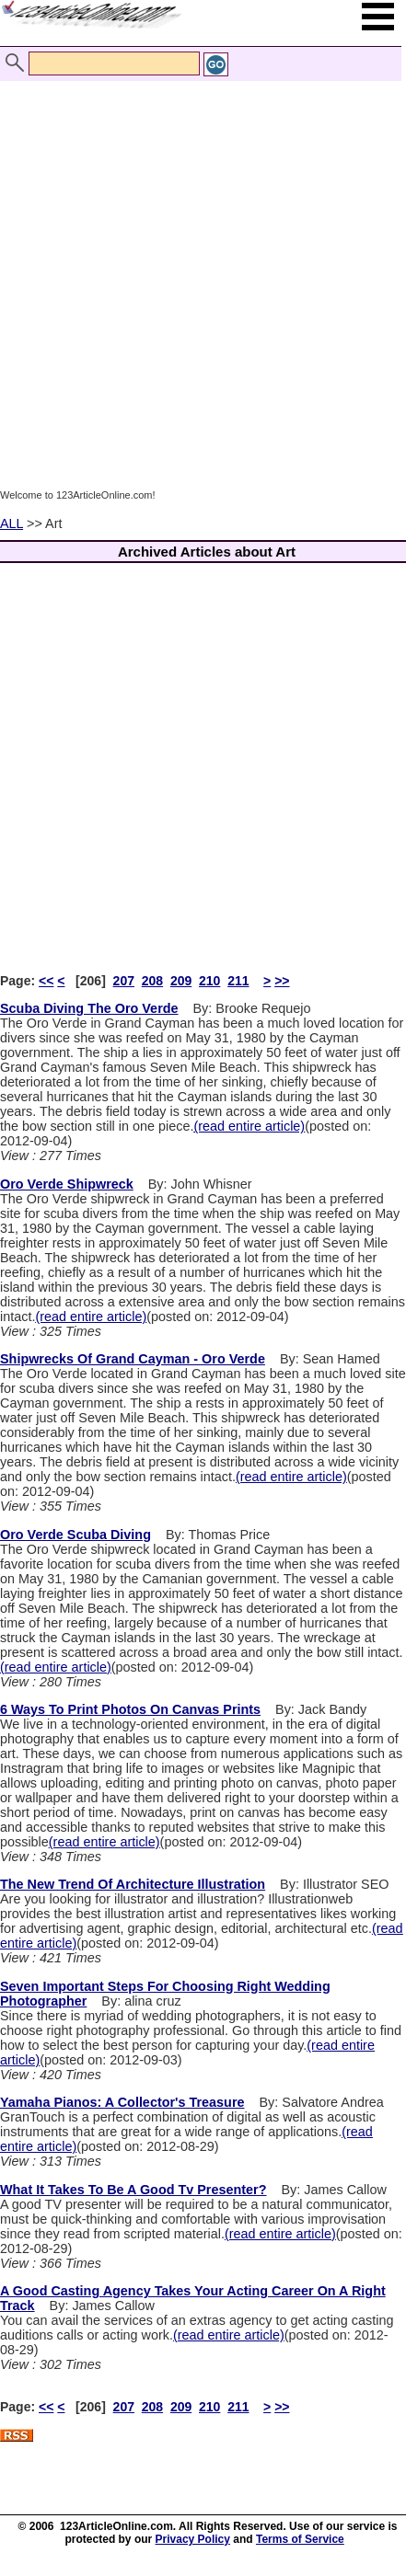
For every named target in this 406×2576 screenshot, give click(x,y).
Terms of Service (300, 2539)
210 (209, 980)
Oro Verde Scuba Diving (75, 1534)
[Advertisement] (198, 284)
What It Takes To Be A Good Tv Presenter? (133, 2189)
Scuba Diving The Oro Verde (89, 1008)
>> (281, 980)
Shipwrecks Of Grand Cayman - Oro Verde (132, 1358)
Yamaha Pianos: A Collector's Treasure (122, 2102)
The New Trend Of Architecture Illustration (132, 1884)
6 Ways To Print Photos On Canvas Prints (130, 1709)
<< (46, 980)
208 (152, 980)
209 (180, 980)
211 (238, 980)
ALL (11, 523)
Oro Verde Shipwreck (66, 1184)
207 (123, 980)
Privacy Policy (193, 2539)
